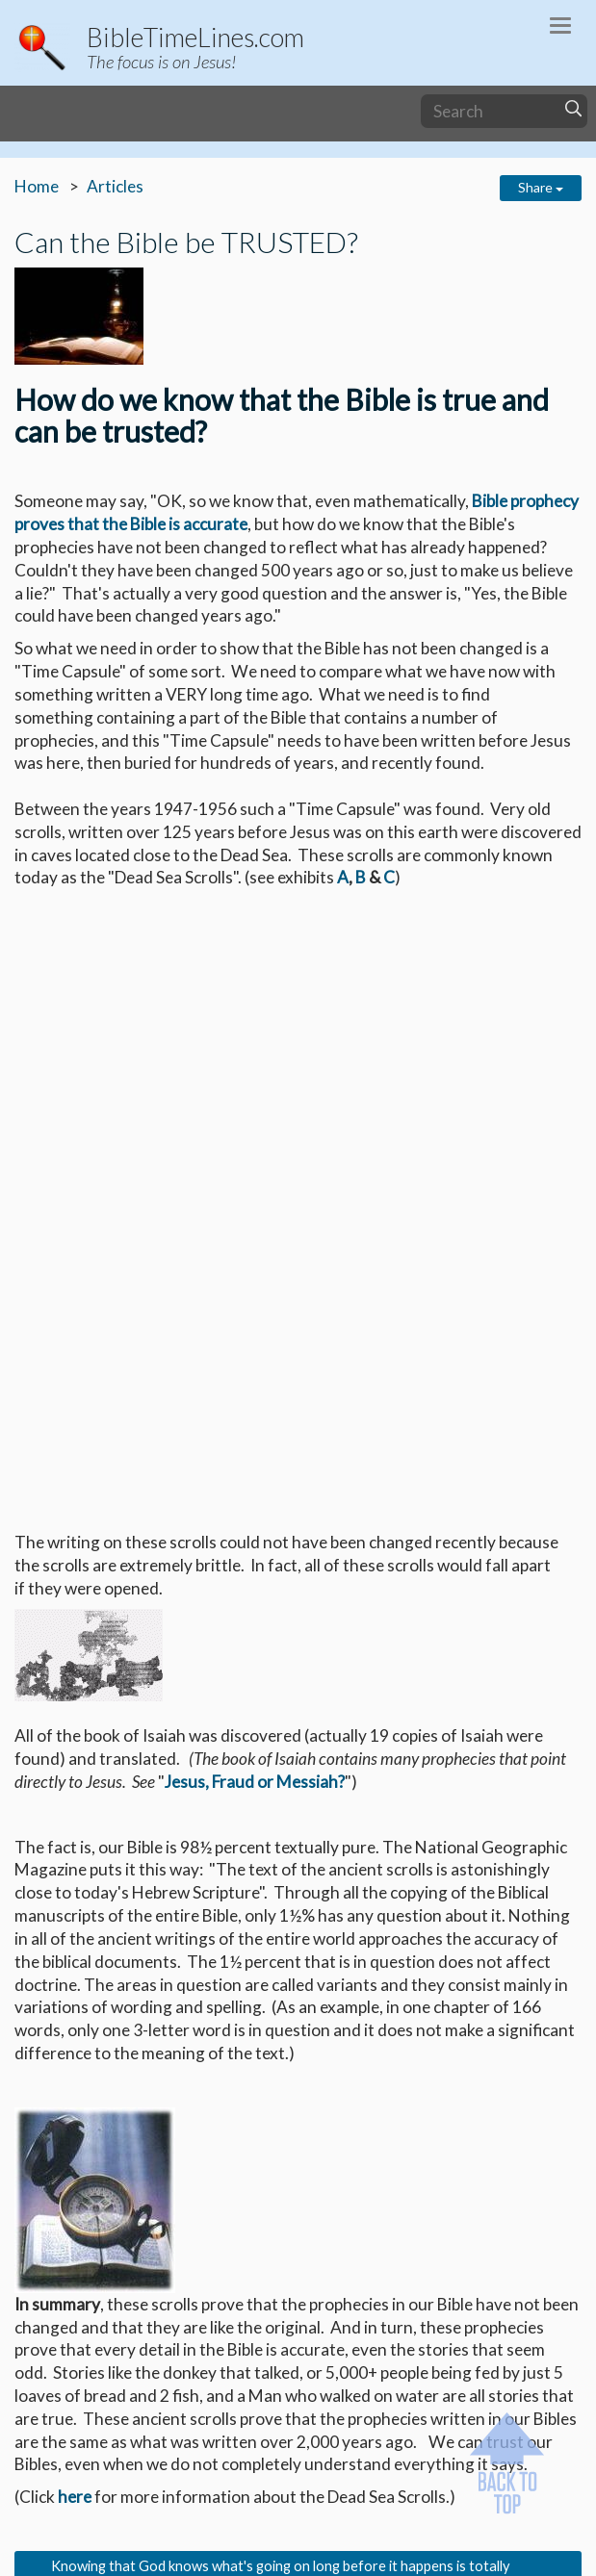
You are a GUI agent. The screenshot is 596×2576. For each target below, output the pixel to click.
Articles (115, 186)
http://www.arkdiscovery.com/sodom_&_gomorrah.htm (289, 2291)
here (74, 1953)
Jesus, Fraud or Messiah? (255, 1238)
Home (36, 186)
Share (540, 187)
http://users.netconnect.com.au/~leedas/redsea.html (281, 2222)
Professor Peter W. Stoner (357, 2314)
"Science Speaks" (114, 2314)
